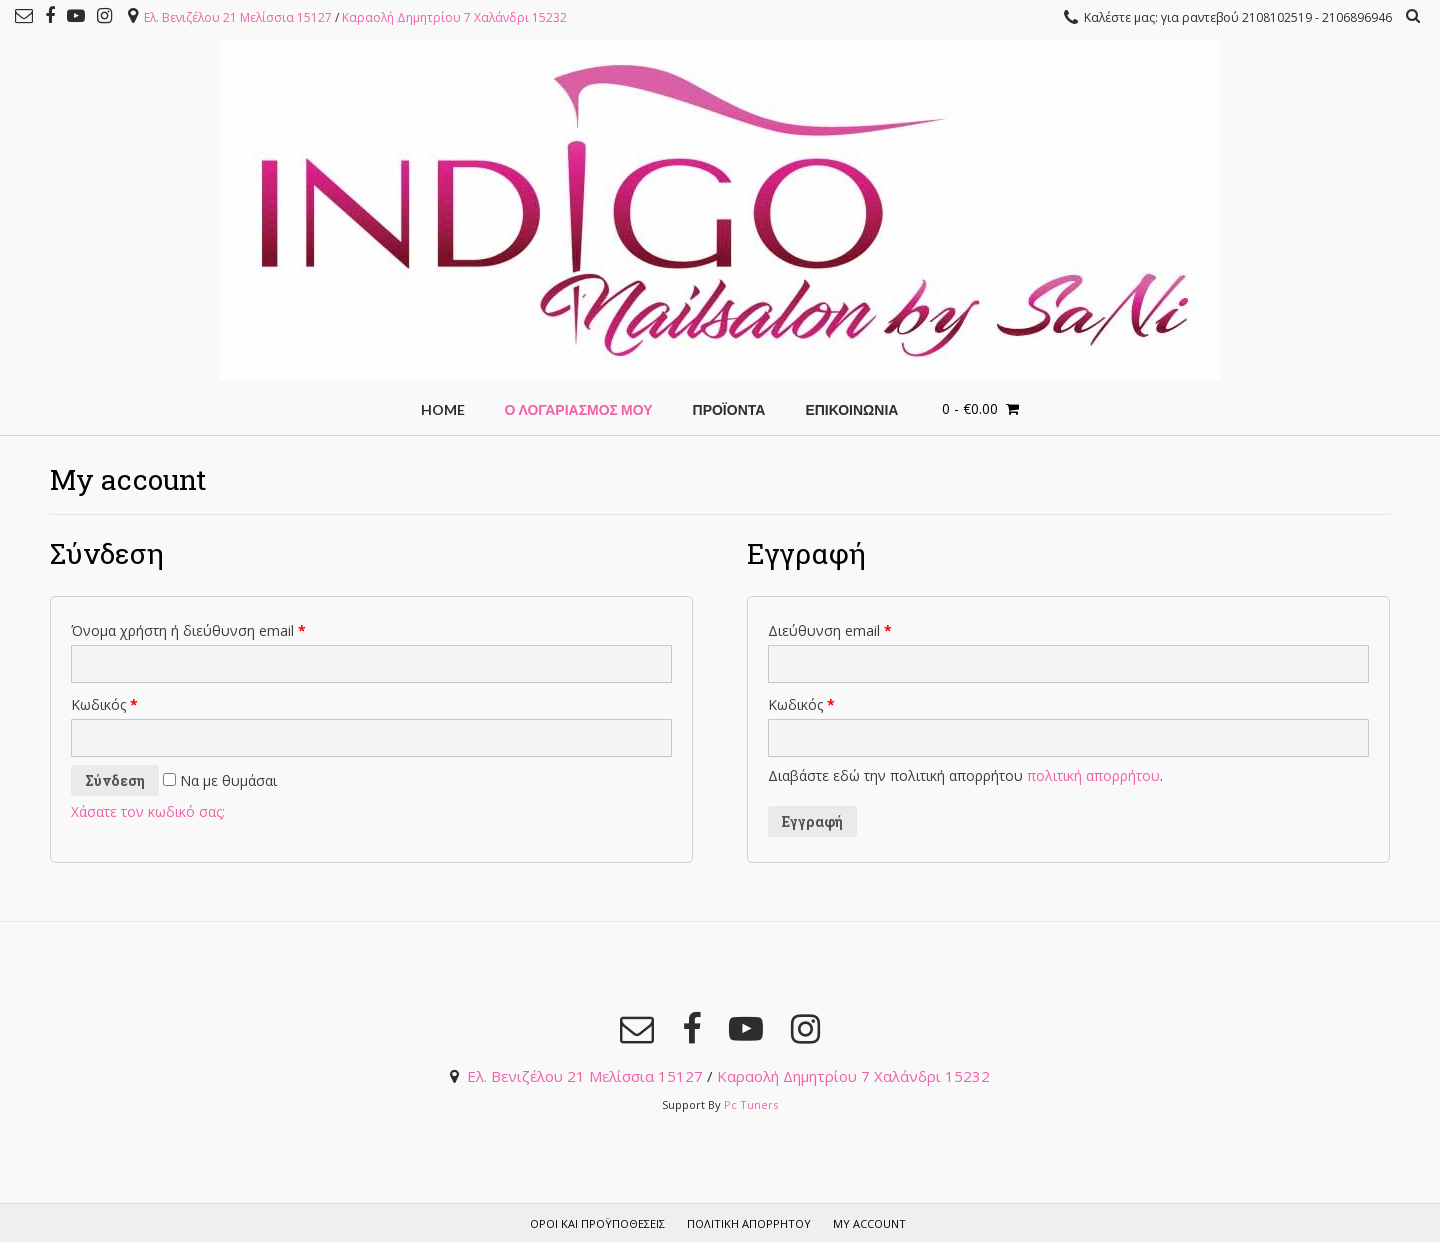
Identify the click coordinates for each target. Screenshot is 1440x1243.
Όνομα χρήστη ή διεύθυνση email (188, 630)
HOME (443, 409)
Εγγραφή (812, 821)
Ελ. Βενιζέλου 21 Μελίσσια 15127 (238, 17)
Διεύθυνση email (830, 630)
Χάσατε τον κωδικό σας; (148, 811)
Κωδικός (104, 704)
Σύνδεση (115, 780)
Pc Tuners (751, 1104)
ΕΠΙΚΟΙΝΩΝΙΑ (851, 409)
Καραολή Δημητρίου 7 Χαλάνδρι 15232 (454, 17)
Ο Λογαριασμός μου (579, 409)
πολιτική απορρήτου (1093, 775)
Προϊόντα (729, 409)
